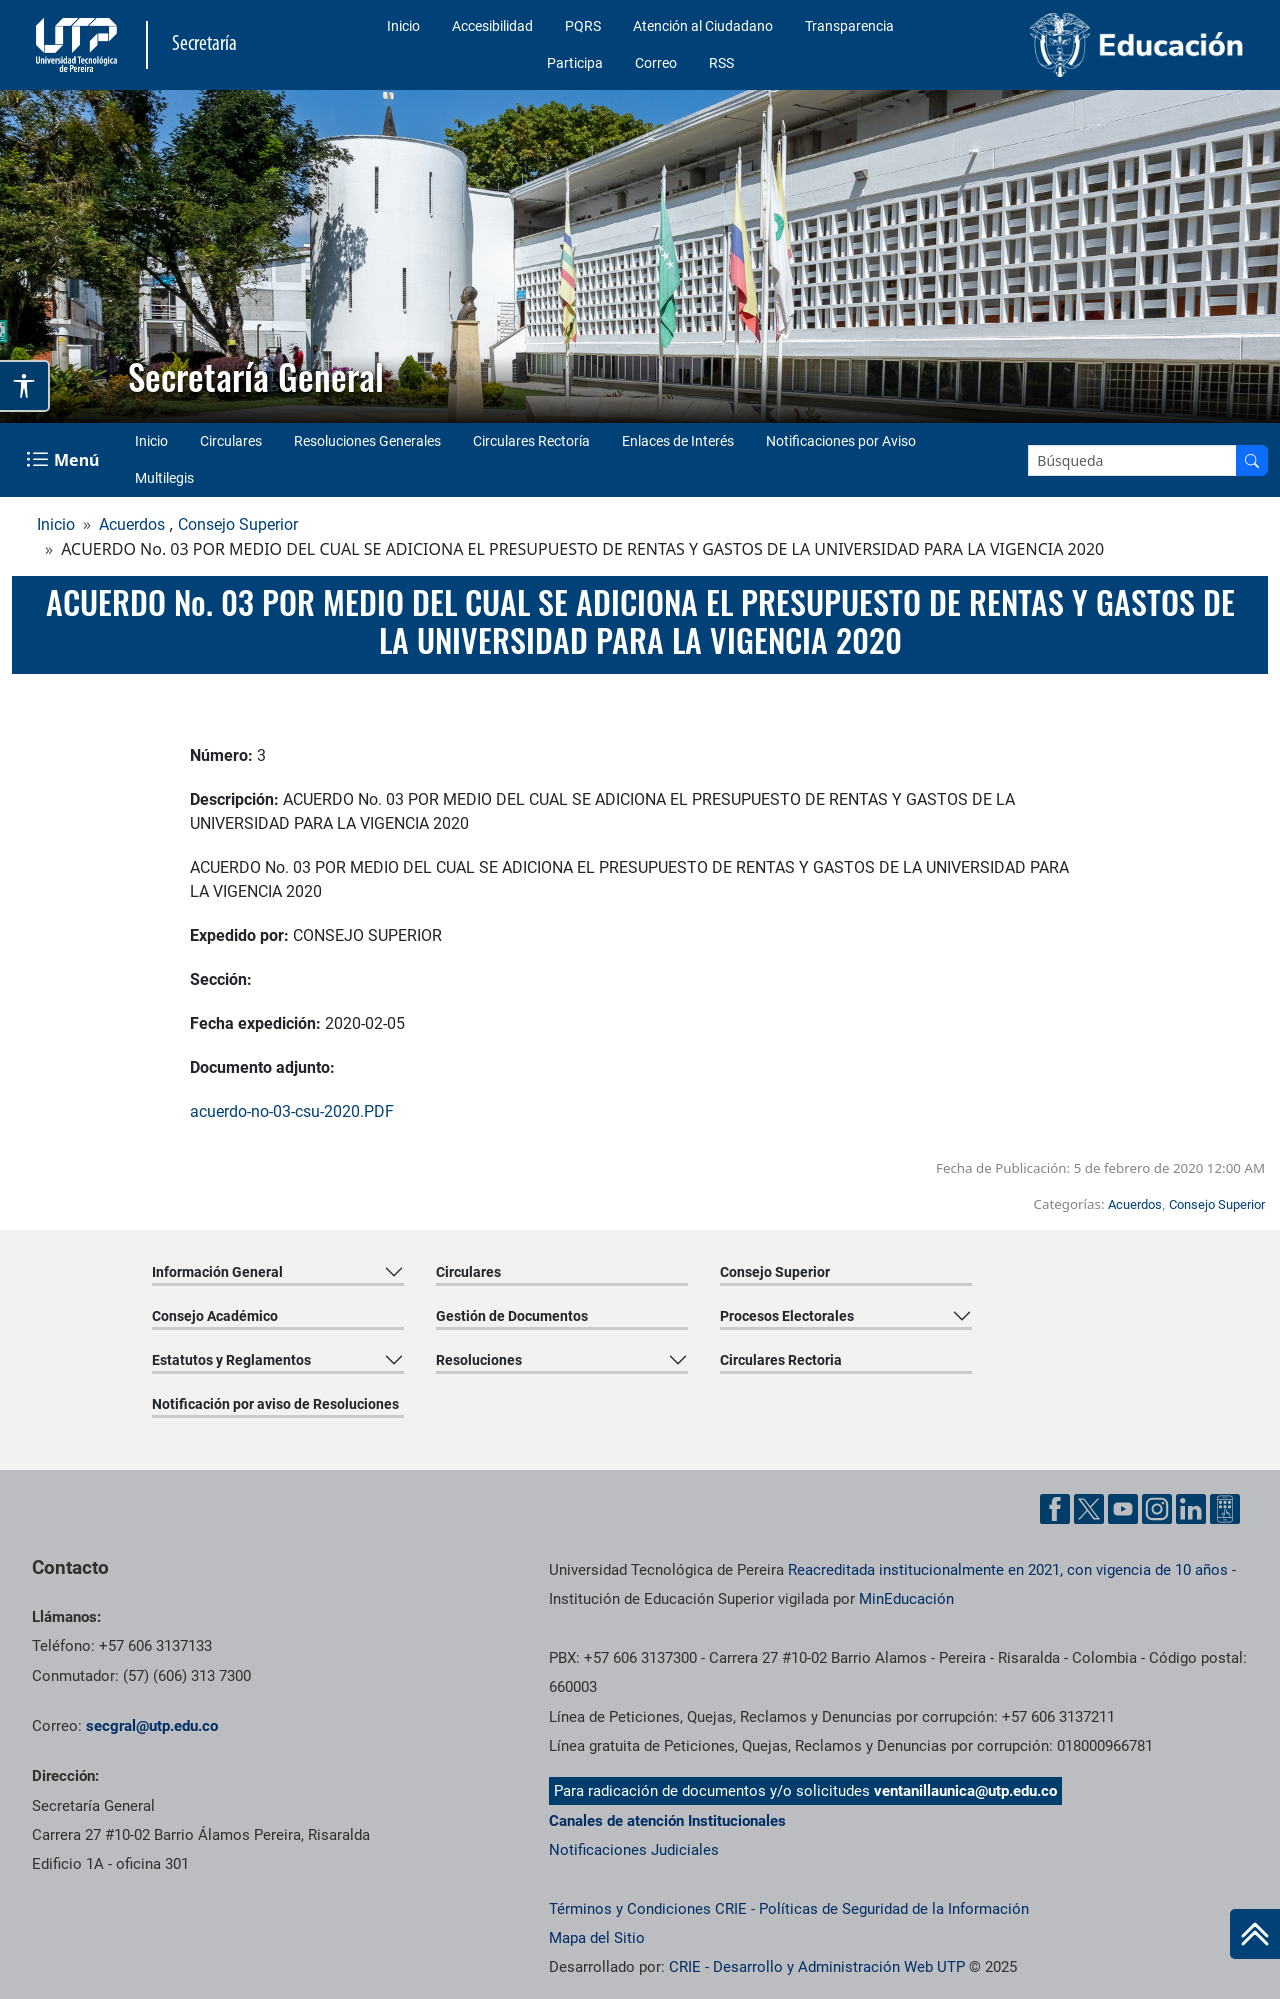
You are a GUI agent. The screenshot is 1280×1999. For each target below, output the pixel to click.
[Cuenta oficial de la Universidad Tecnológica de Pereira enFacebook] (1057, 1507)
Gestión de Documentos (512, 1316)
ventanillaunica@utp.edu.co (965, 1791)
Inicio (403, 26)
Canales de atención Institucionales (667, 1821)
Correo (656, 63)
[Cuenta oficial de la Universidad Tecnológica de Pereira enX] (1091, 1507)
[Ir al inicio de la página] (1255, 1934)
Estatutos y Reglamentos (231, 1360)
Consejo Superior (238, 524)
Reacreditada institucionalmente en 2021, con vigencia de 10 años (1008, 1570)
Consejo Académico (215, 1316)
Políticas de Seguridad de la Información (894, 1909)
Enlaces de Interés (678, 441)
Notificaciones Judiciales (634, 1850)
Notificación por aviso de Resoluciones (275, 1404)
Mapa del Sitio (597, 1938)
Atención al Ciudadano (703, 26)
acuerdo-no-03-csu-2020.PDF (292, 1111)
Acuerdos (132, 524)
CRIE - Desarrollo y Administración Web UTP (817, 1967)
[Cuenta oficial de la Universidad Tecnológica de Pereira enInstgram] (1159, 1507)
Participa (575, 63)
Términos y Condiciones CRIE (648, 1909)
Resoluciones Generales (367, 441)
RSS (721, 63)
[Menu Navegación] (64, 460)
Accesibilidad (492, 26)
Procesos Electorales (787, 1316)
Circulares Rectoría (531, 441)
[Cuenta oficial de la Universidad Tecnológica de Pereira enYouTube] (1125, 1507)
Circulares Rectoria (781, 1360)
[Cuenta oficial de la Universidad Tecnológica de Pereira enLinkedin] (1193, 1507)
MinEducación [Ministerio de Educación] (906, 1599)
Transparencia (849, 26)
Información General (217, 1272)
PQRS (583, 26)
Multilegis (164, 478)
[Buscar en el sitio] (1252, 460)
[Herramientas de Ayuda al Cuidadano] (1225, 1507)
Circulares (231, 441)
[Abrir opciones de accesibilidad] (25, 386)
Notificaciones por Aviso (841, 441)
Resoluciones (479, 1360)
